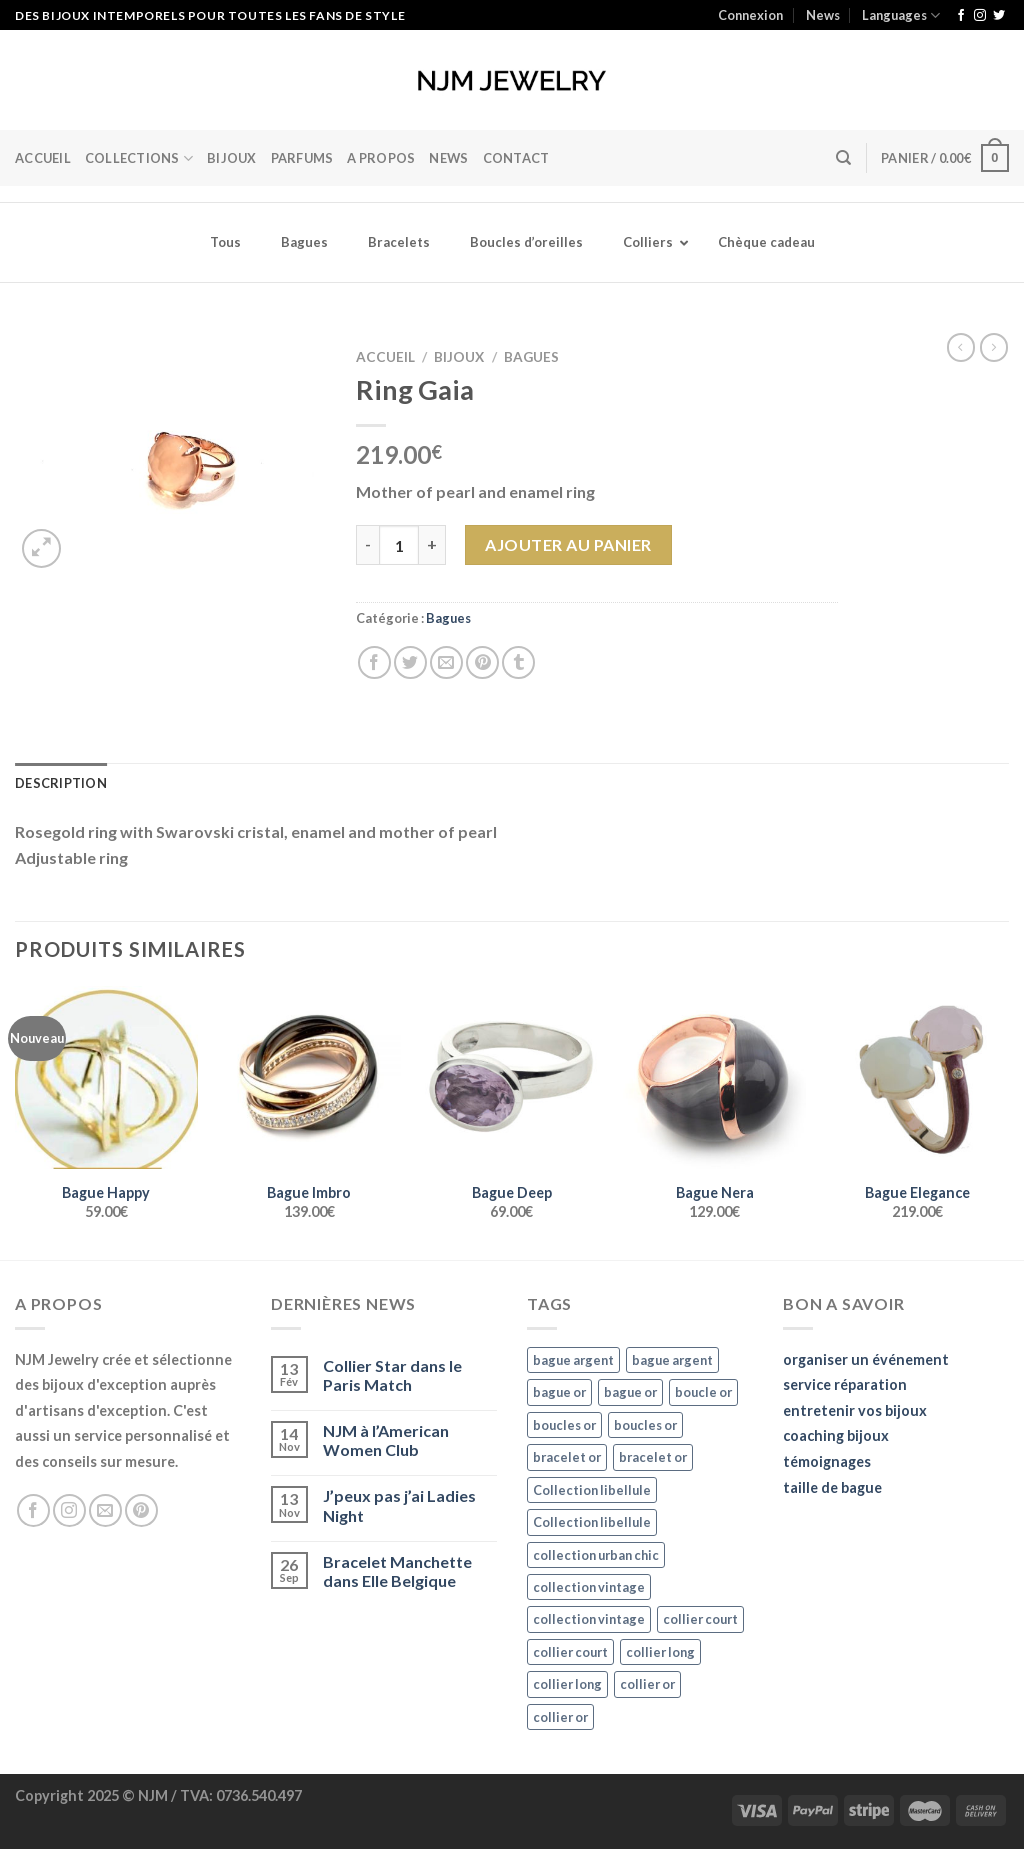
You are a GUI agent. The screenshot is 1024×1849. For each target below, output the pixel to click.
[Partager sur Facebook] (374, 662)
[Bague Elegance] (917, 1077)
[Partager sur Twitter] (410, 662)
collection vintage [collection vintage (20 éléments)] (589, 1587)
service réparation (845, 1384)
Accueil (43, 158)
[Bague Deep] (511, 1077)
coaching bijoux (836, 1435)
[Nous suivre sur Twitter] (999, 16)
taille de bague (832, 1487)
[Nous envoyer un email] (105, 1510)
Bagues (531, 357)
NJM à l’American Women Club (386, 1440)
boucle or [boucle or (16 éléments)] (703, 1392)
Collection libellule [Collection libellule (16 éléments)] (592, 1490)
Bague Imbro (309, 1192)
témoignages (827, 1461)
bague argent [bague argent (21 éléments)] (573, 1360)
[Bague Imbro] (309, 1077)
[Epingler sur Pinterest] (482, 662)
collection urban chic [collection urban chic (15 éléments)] (596, 1555)
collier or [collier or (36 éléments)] (647, 1684)
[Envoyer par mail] (446, 662)
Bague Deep (512, 1192)
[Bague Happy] (106, 1077)
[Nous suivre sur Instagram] (980, 16)
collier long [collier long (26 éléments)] (660, 1652)
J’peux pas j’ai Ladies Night (399, 1505)
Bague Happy (106, 1192)
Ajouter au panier (568, 544)
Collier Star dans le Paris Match (392, 1375)
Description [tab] (61, 783)
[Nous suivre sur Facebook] (961, 16)
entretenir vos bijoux (855, 1410)
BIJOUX (232, 158)
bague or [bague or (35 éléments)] (559, 1392)
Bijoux (459, 357)
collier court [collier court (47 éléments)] (700, 1619)
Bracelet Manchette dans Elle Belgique (397, 1571)
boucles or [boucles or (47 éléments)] (564, 1425)
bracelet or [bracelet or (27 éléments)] (567, 1457)
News (823, 15)
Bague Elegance (917, 1192)
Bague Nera (715, 1192)
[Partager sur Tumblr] (518, 662)
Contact (516, 158)
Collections (139, 158)
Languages (901, 15)
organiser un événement (866, 1359)
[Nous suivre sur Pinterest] (141, 1510)
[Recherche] (843, 158)
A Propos (381, 158)
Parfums (302, 158)
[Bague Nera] (714, 1077)
